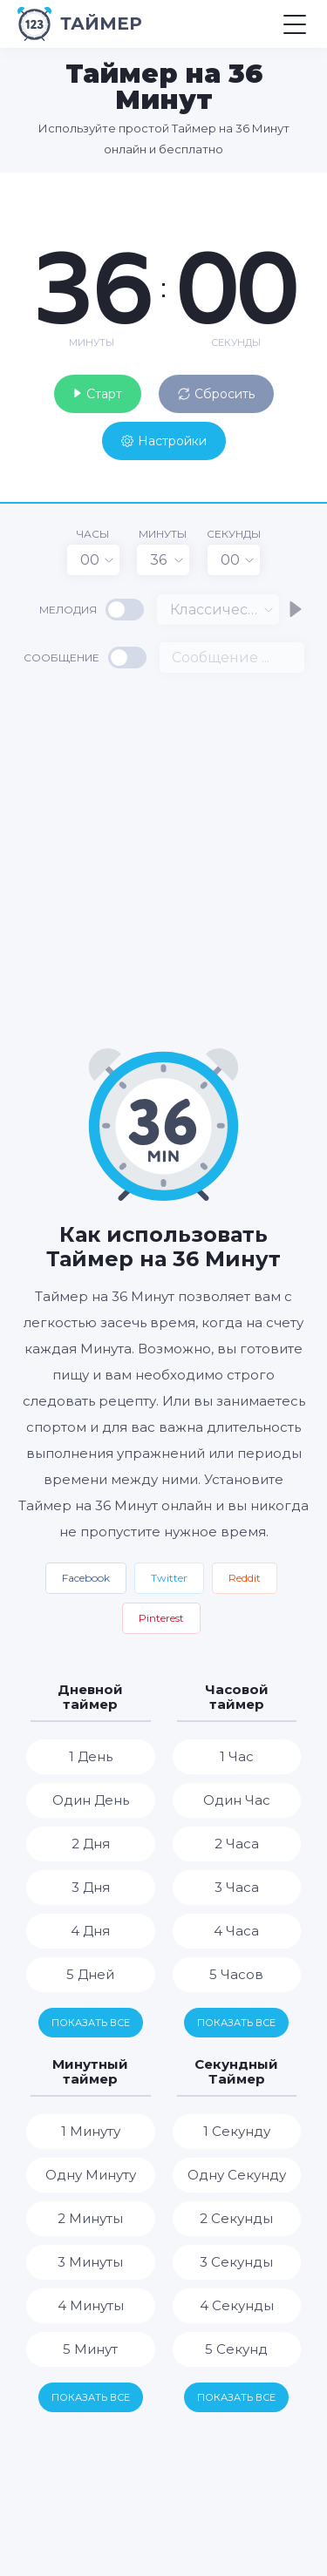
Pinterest (161, 1617)
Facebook (86, 1577)
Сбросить (216, 394)
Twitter (169, 1577)
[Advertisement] (163, 858)
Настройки (164, 441)
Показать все (90, 2023)
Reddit (244, 1577)
